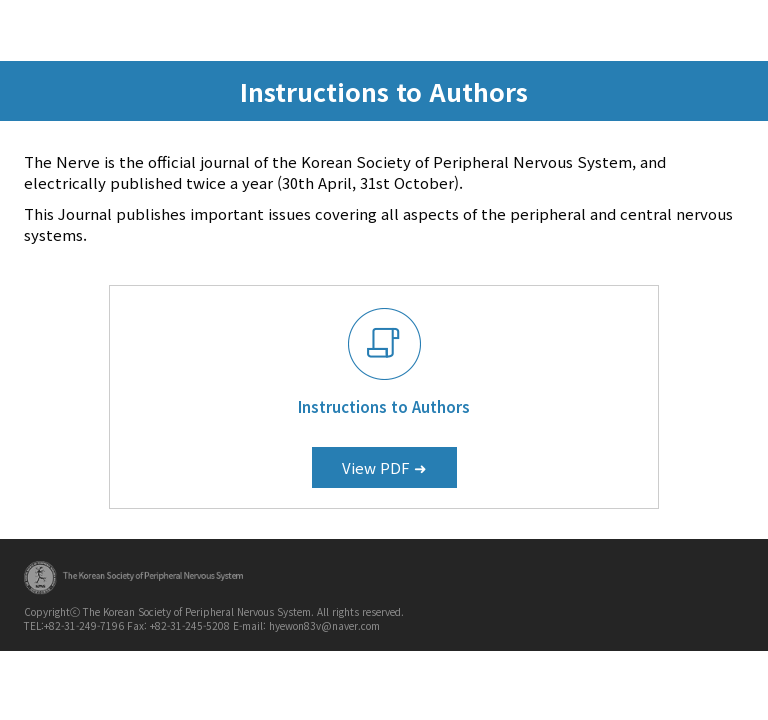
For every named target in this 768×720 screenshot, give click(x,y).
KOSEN (166, 30)
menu (733, 29)
